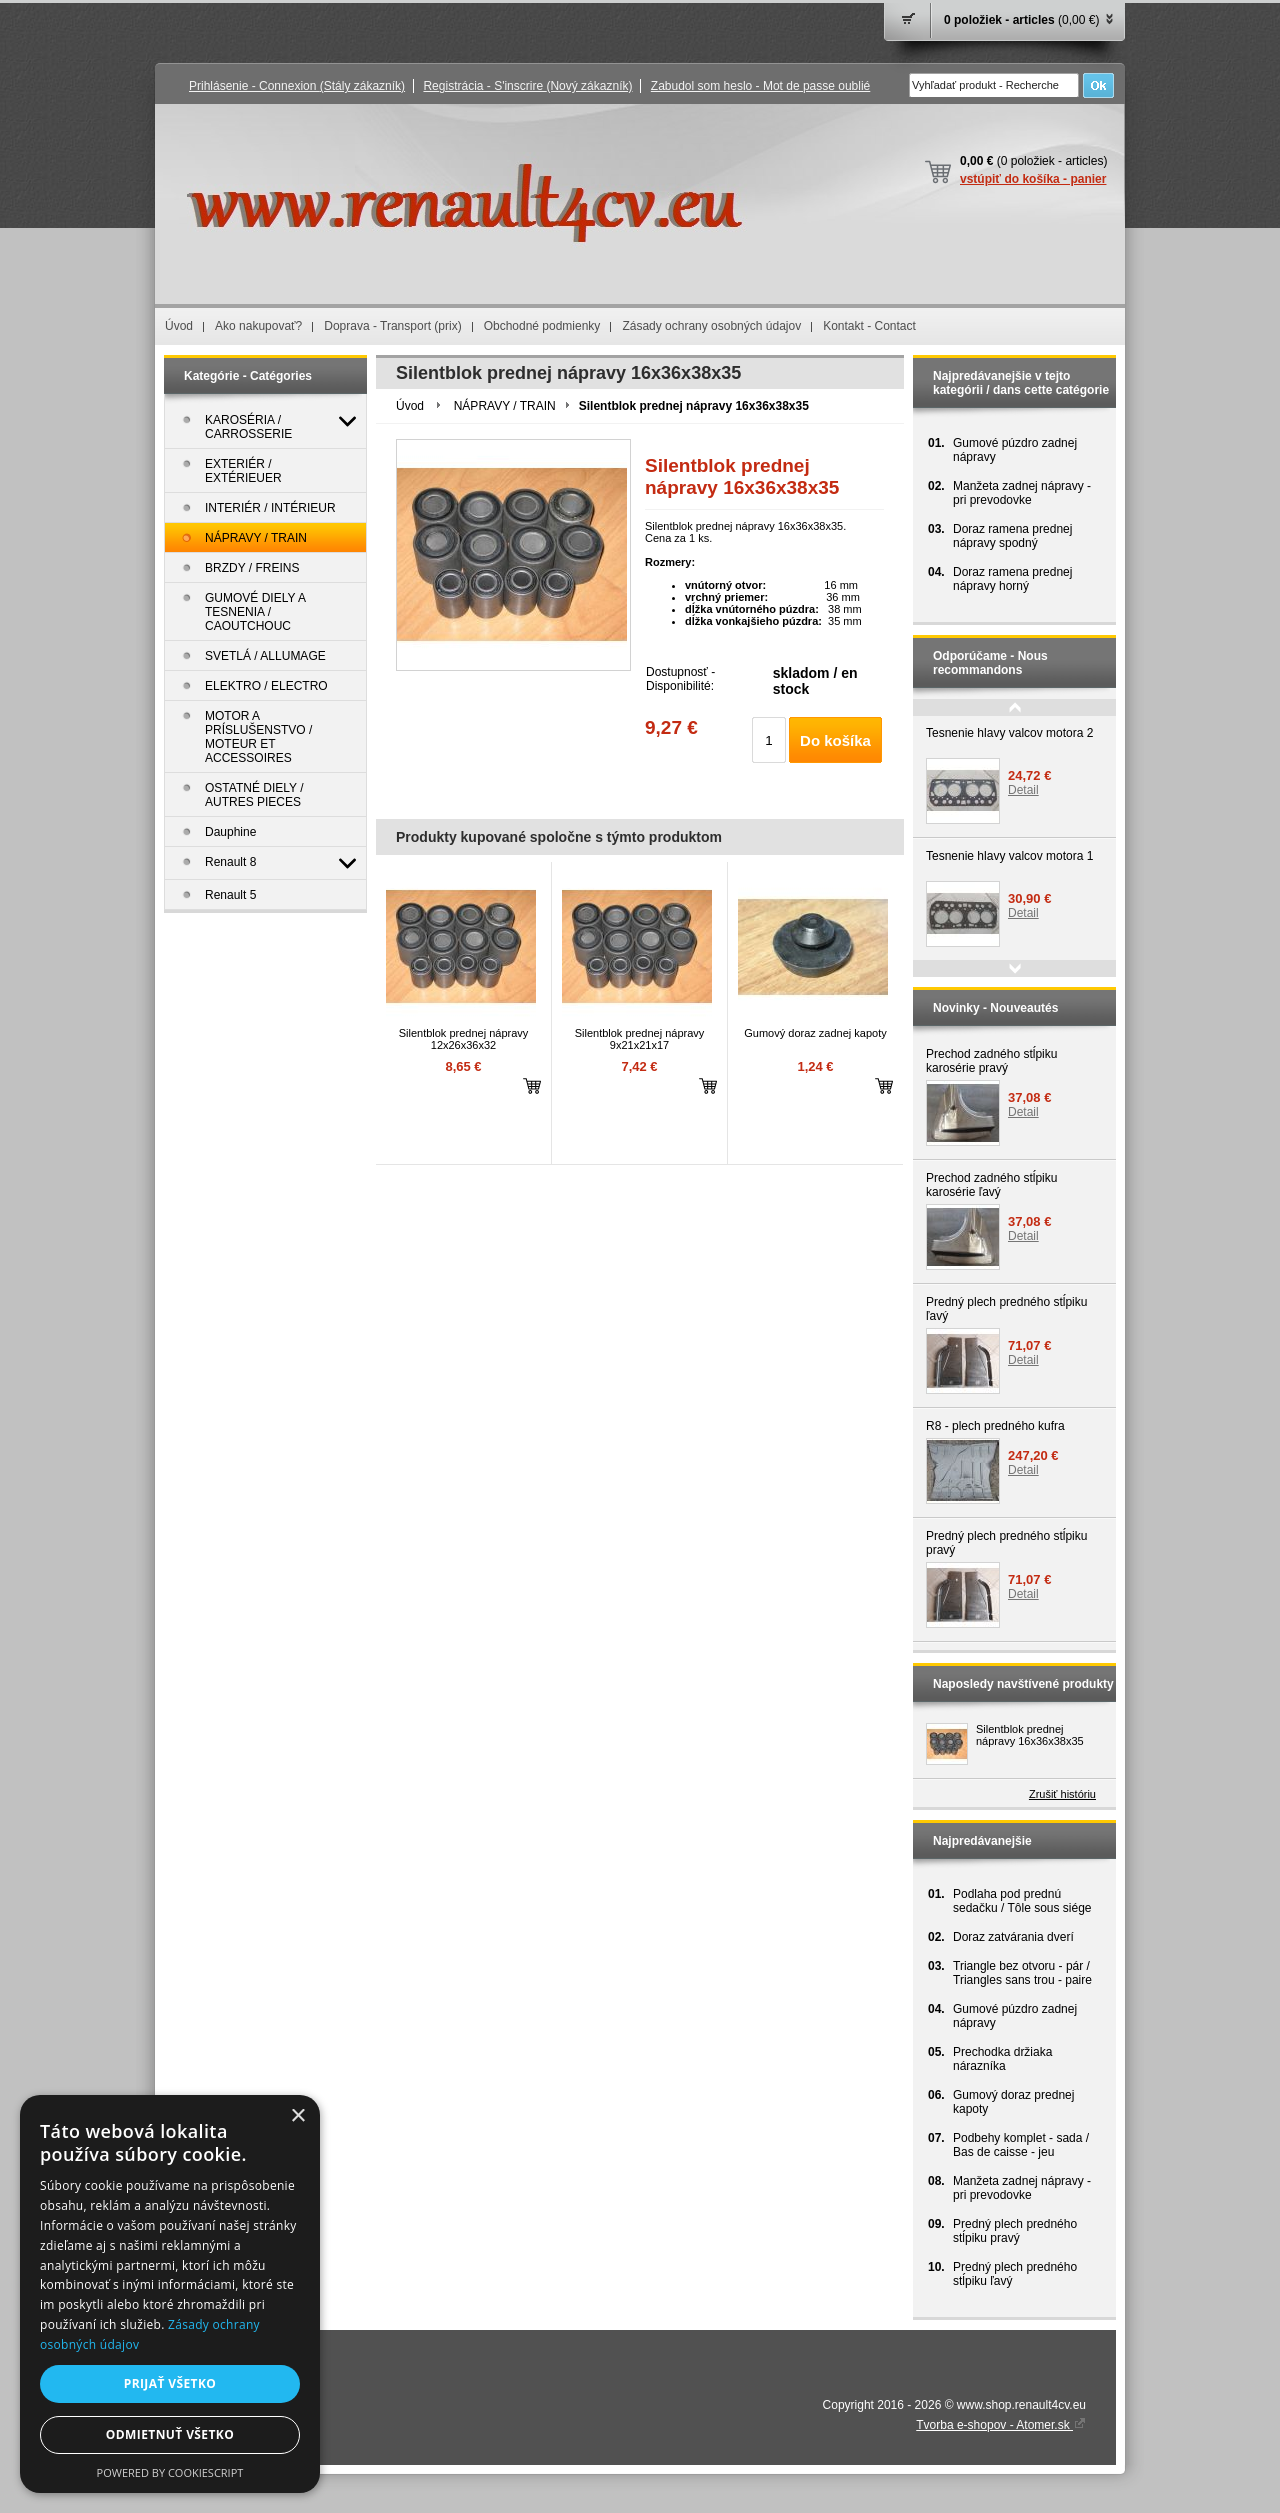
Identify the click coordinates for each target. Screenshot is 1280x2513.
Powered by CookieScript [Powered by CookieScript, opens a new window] (170, 2472)
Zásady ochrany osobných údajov (711, 326)
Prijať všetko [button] (170, 2383)
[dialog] (170, 2294)
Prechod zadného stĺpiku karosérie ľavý (991, 1185)
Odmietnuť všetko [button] (170, 2434)
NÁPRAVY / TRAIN (505, 406)
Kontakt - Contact (869, 326)
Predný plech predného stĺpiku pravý (1006, 1543)
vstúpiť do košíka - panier (1033, 179)
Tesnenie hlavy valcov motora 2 (1009, 733)
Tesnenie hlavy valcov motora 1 (1009, 856)
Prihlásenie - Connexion (297, 86)
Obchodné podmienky (542, 326)
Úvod (179, 326)
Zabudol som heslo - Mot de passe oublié (760, 86)
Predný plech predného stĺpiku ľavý (1006, 1309)
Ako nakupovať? (258, 326)
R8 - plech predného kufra (995, 1426)
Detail (1023, 790)
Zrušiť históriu (1062, 1794)
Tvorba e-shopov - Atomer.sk (1001, 2425)
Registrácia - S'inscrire (527, 86)
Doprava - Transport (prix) (392, 326)
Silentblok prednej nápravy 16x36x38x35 (1030, 1735)
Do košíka (835, 740)
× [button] (297, 2116)
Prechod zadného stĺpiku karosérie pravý (991, 1061)
